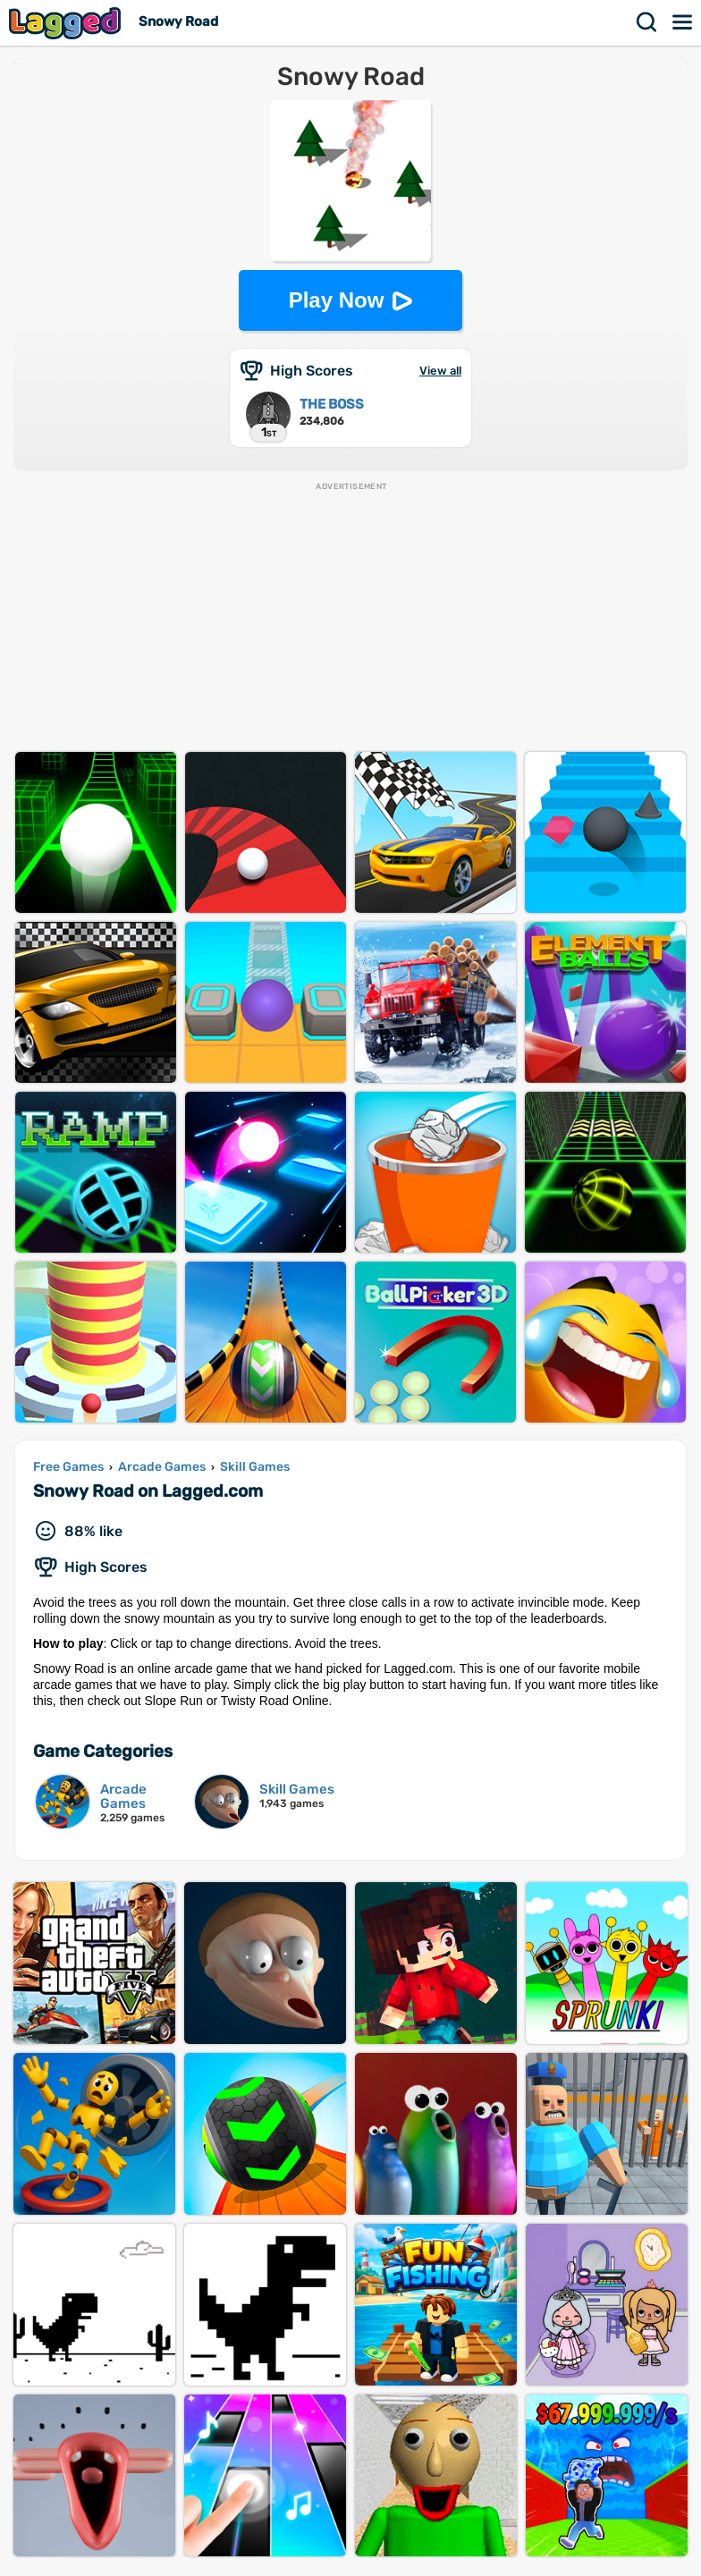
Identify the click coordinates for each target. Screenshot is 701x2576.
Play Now (336, 300)
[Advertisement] (350, 618)
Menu (683, 22)
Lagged (67, 23)
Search (647, 22)
